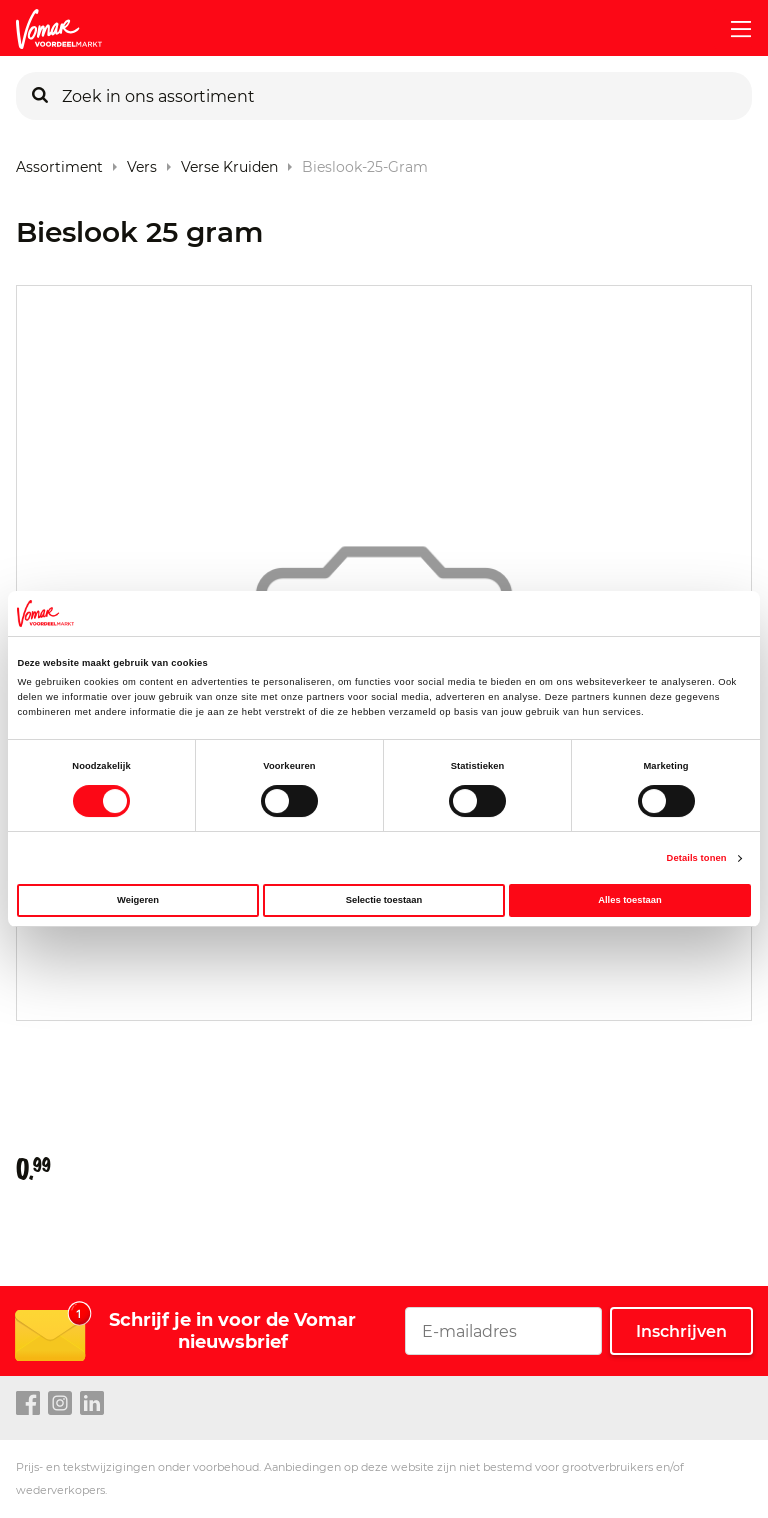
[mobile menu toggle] (733, 29)
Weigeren (138, 900)
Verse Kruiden (229, 162)
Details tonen (697, 858)
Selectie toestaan (384, 900)
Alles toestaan (629, 900)
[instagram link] (60, 1404)
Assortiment (59, 162)
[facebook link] (28, 1404)
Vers (142, 162)
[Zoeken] (40, 96)
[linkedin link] (92, 1404)
